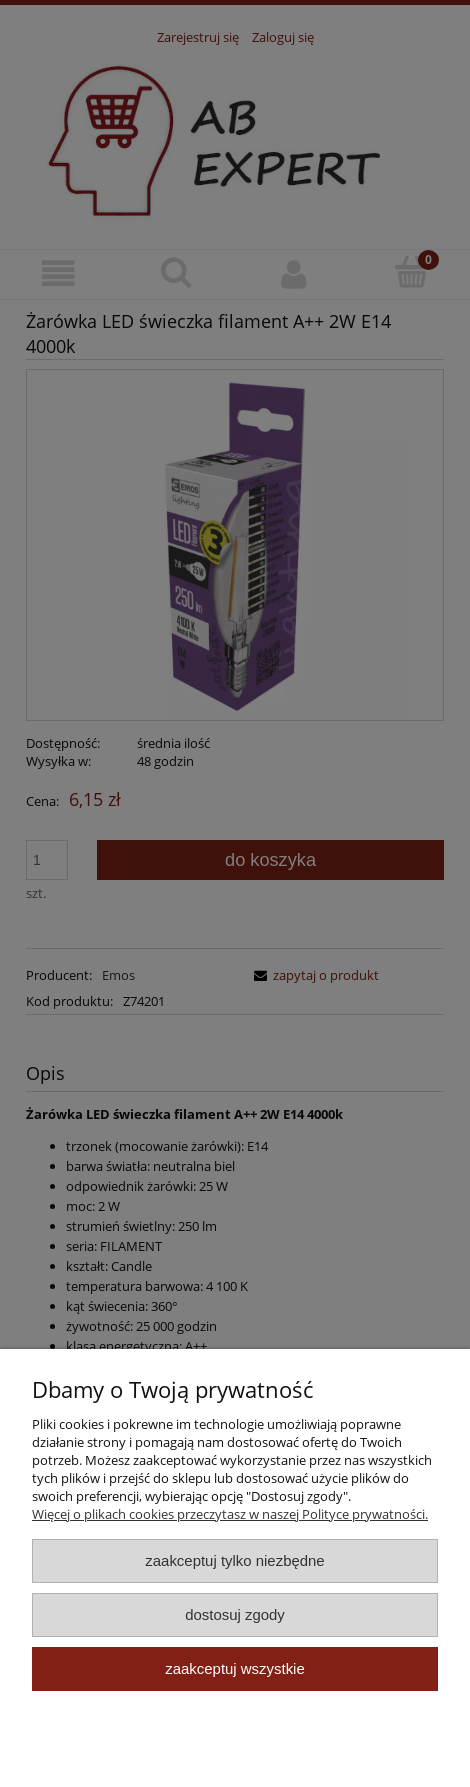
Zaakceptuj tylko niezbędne (234, 1560)
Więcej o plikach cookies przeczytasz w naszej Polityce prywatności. (230, 1514)
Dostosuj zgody (235, 1614)
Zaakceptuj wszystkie (234, 1668)
